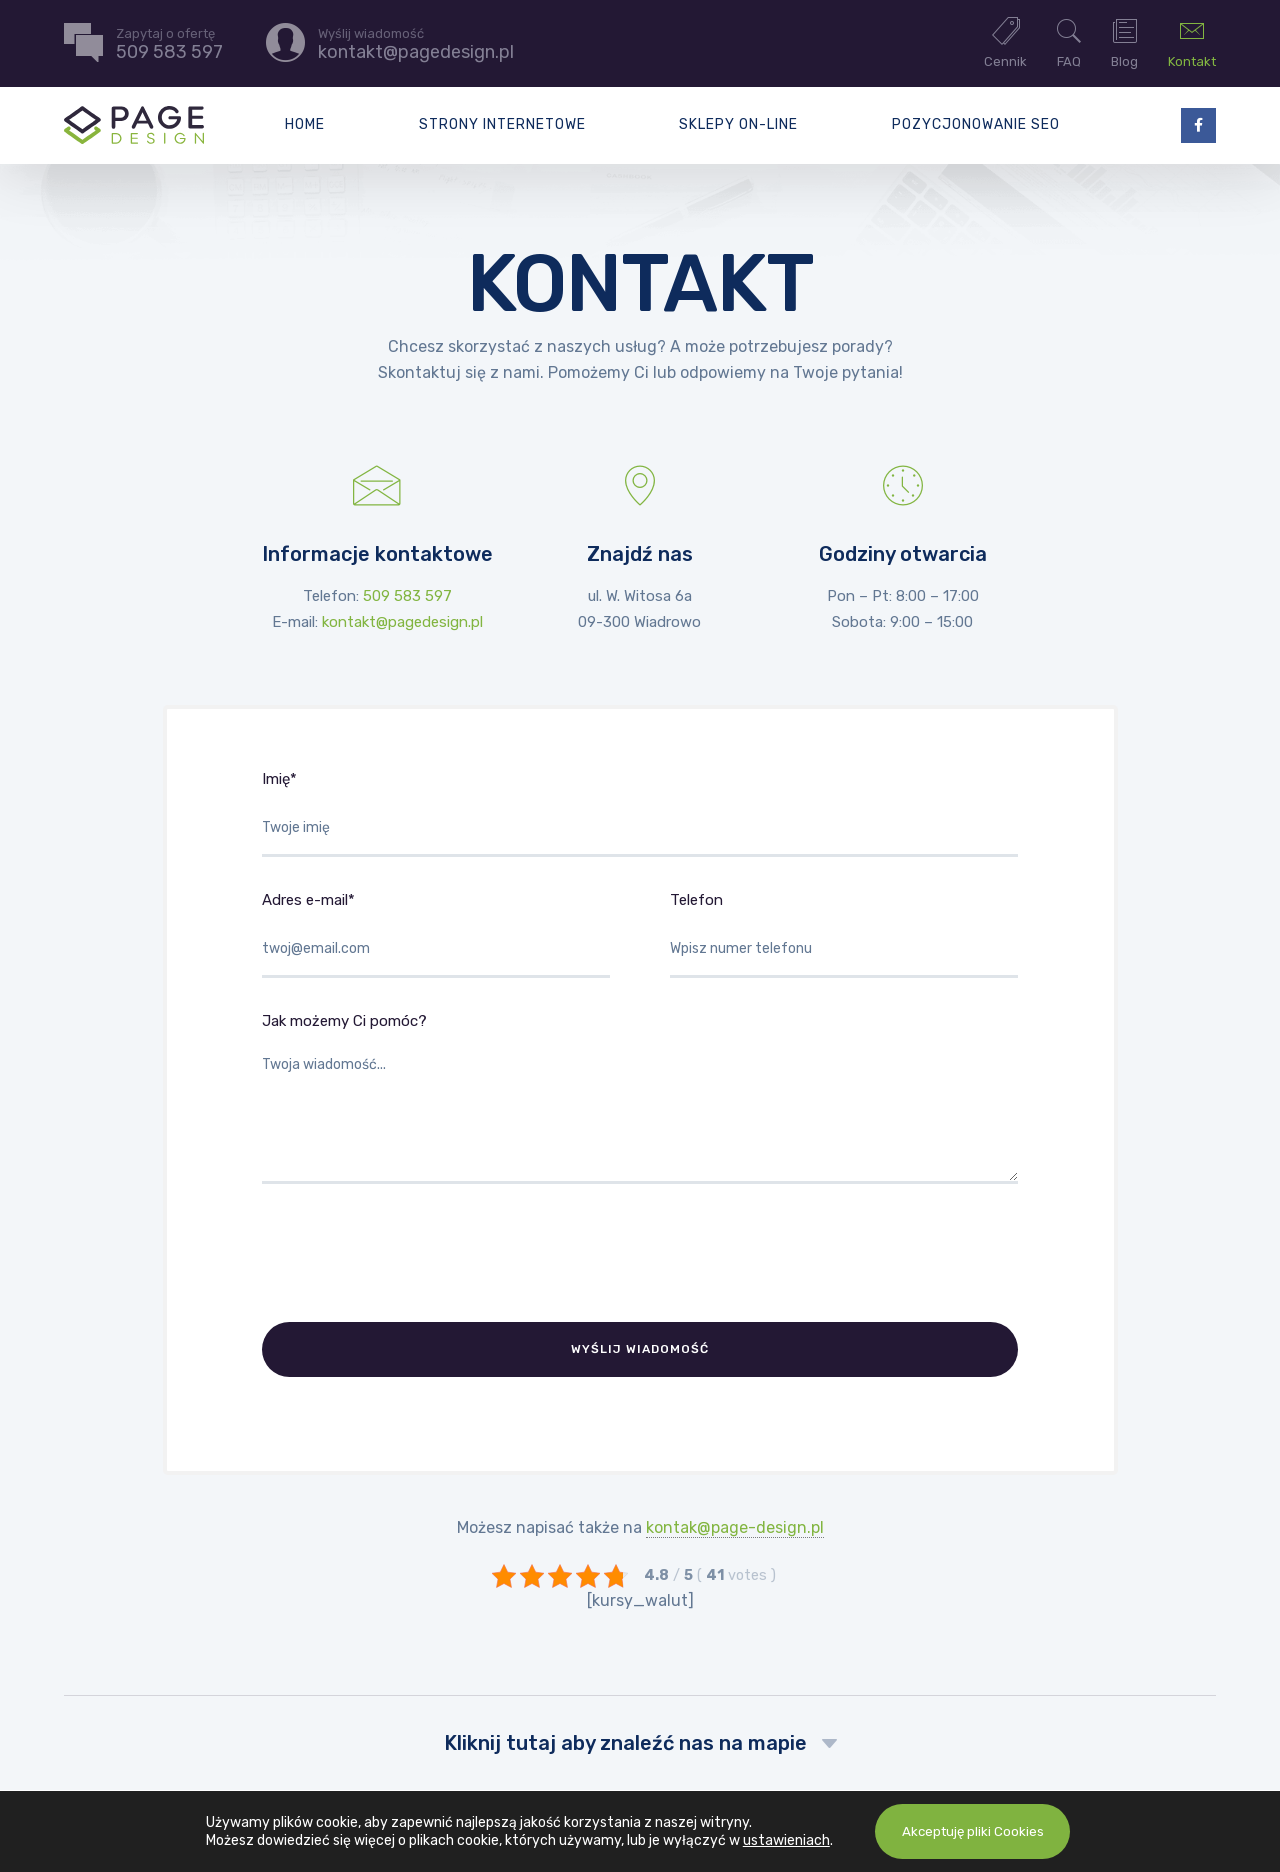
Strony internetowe (502, 124)
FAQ (1069, 42)
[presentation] (414, 1253)
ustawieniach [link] (780, 1840)
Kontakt (1192, 42)
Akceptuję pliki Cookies (973, 1831)
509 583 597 (407, 596)
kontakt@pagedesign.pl (402, 622)
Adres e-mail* (436, 934)
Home (305, 124)
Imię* (640, 813)
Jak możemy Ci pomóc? (640, 1098)
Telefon (844, 934)
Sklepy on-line (738, 124)
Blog (1124, 42)
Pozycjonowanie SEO (976, 124)
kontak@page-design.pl (735, 1520)
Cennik (1005, 42)
